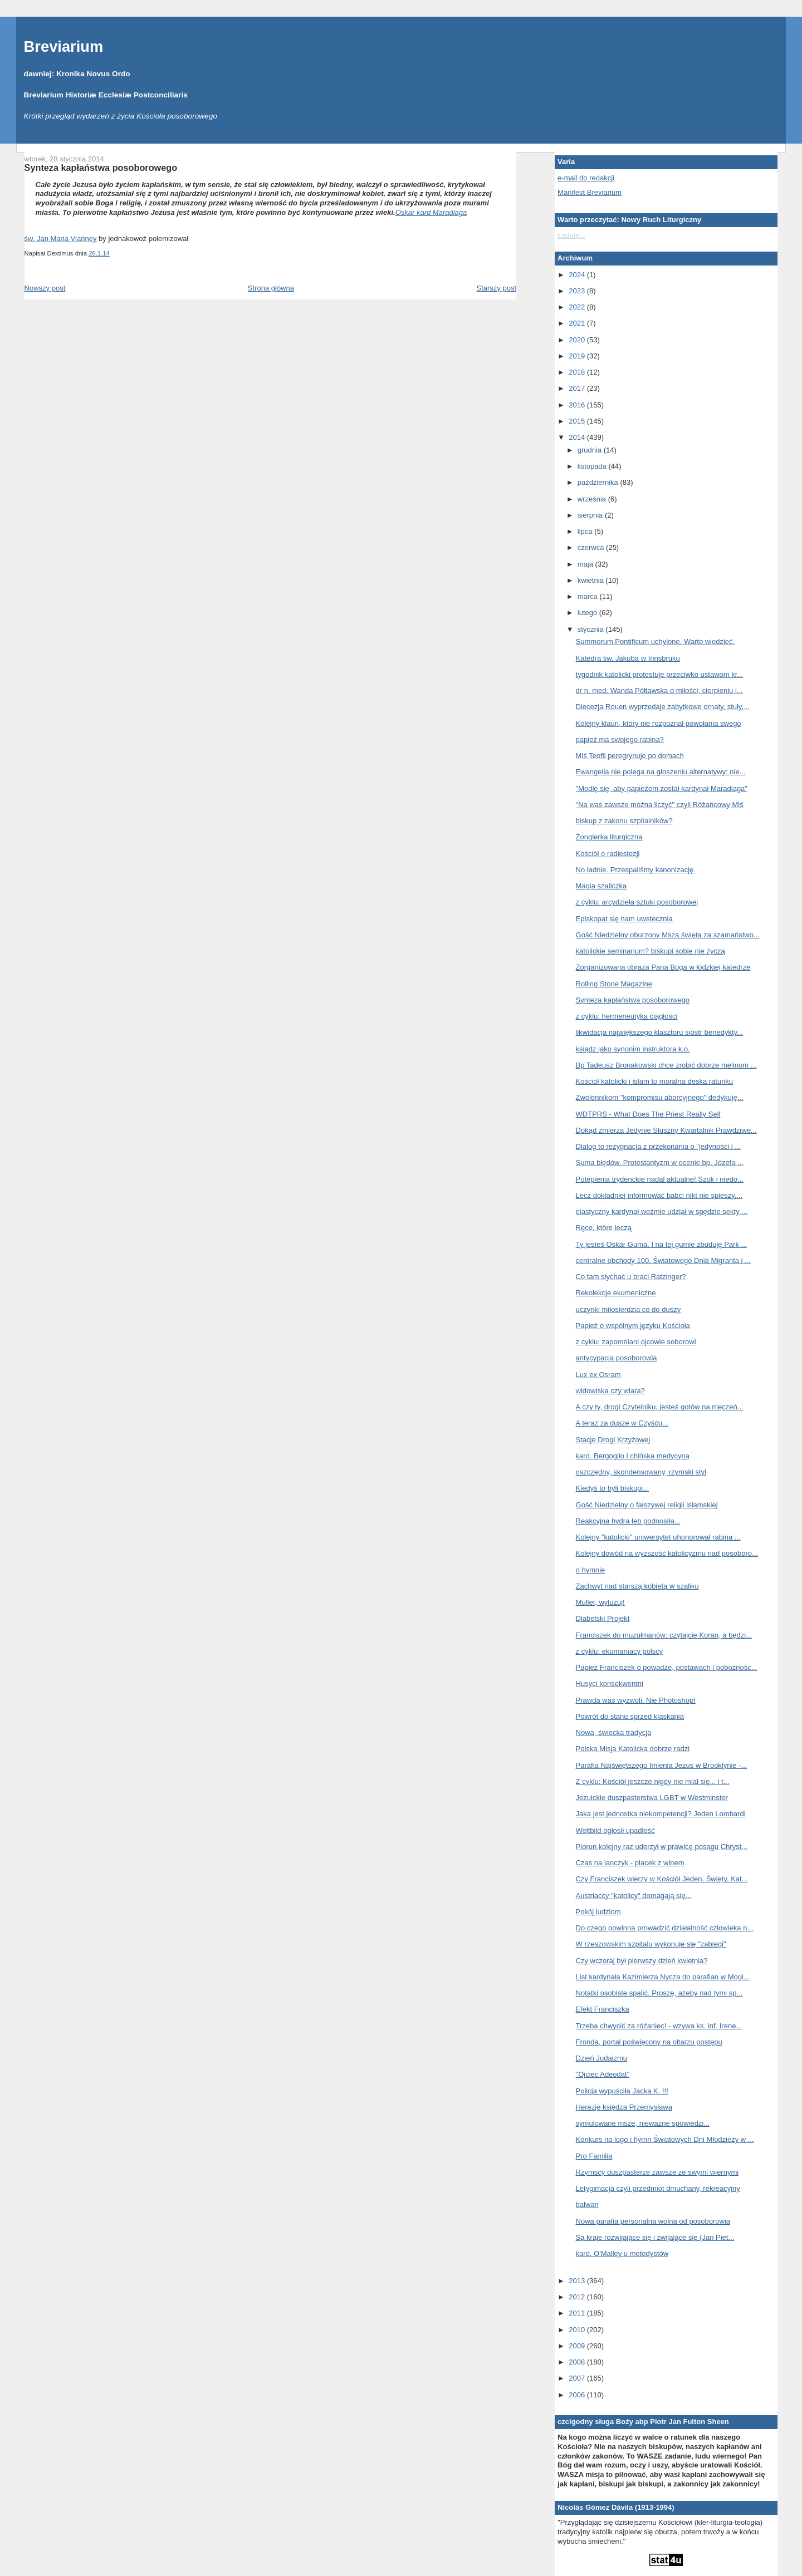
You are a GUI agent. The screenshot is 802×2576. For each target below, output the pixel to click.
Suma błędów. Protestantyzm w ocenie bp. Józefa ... (660, 1162)
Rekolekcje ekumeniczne (616, 1293)
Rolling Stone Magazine (614, 984)
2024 (578, 275)
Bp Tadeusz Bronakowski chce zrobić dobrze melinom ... (666, 1065)
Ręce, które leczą (604, 1227)
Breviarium (64, 46)
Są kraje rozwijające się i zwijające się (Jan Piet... (655, 2237)
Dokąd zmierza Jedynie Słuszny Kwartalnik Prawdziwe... (666, 1130)
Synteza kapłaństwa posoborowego (101, 168)
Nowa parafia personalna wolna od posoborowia (653, 2221)
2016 (578, 405)
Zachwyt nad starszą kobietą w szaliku (637, 1586)
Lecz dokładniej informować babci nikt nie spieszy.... (659, 1195)
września (593, 499)
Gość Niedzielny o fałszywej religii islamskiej (647, 1505)
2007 (578, 2378)
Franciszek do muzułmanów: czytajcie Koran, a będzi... (664, 1635)
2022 (578, 307)
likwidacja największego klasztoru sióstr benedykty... (659, 1032)
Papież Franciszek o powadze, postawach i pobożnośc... (666, 1667)
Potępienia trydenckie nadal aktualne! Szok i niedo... (660, 1179)
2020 (578, 340)
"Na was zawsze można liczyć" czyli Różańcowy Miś (660, 804)
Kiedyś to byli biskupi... (612, 1488)
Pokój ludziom (598, 1912)
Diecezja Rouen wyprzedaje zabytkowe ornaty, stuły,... (663, 706)
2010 (578, 2330)
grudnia (591, 450)
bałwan (587, 2204)
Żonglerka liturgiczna (609, 837)
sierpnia (591, 515)
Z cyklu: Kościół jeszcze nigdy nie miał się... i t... (653, 1781)
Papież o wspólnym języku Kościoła (633, 1325)
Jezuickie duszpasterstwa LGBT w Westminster (652, 1797)
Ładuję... (571, 235)
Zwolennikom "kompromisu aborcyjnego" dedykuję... (660, 1097)
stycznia (592, 629)
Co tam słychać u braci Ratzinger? (631, 1276)
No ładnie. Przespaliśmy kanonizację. (636, 870)
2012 (578, 2297)
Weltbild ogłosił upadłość (615, 1830)
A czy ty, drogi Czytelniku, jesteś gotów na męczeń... (660, 1407)
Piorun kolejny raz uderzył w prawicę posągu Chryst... (662, 1846)
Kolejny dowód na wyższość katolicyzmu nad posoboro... (667, 1553)
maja (586, 564)
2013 (578, 2281)
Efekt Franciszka (602, 2009)
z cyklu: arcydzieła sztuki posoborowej (637, 902)
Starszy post (497, 288)
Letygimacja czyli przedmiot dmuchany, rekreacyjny (658, 2188)
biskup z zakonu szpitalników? (624, 821)
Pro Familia (594, 2156)
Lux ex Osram (598, 1374)
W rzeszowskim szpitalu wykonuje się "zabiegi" (651, 1944)
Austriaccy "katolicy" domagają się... (634, 1895)
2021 (578, 323)
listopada (593, 466)
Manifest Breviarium (590, 192)
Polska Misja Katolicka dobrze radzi (632, 1748)
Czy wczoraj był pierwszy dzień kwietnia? (642, 1960)
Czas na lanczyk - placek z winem (630, 1863)
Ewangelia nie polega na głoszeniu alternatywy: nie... (661, 772)
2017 (578, 388)
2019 (578, 356)
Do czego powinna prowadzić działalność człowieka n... (665, 1928)
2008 (578, 2362)
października (599, 482)
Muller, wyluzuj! (600, 1602)
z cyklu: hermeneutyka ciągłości (627, 1016)
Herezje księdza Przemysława (624, 2107)
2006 (578, 2395)
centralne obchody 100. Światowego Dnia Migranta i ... (663, 1260)
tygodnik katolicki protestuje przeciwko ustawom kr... (660, 674)
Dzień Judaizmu (602, 2058)
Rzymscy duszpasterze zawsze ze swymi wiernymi (657, 2172)
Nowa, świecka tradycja (614, 1732)
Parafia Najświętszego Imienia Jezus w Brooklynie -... (661, 1765)
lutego (588, 612)
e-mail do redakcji (586, 178)
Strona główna (271, 288)
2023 (578, 291)
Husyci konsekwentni (609, 1683)
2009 (578, 2346)
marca (589, 596)
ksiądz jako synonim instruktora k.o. (633, 1049)
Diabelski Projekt (603, 1618)
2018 (578, 372)
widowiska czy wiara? (610, 1391)
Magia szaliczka (601, 886)
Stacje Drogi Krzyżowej (613, 1440)
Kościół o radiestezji (608, 853)
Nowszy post (45, 288)
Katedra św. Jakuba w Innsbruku (628, 658)
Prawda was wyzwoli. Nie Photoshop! (636, 1700)
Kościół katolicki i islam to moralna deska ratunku (654, 1081)
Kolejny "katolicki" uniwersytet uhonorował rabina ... (658, 1537)
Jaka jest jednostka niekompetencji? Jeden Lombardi (661, 1814)
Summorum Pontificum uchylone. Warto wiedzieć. (655, 641)
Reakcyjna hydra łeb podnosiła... (628, 1521)
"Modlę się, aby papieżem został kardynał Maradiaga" (661, 788)
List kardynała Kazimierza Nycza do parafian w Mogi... (663, 1977)
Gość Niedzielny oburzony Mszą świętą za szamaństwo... (668, 935)
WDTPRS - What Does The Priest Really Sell (648, 1114)
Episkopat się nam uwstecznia (624, 919)
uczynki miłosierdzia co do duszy (628, 1309)
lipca (586, 531)
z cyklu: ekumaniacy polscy (619, 1651)
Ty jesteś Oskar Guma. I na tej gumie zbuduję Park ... (661, 1244)
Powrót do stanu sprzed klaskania (630, 1716)
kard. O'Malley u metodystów (622, 2253)
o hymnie (590, 1570)
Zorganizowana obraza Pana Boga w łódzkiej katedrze (663, 967)
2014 (578, 437)
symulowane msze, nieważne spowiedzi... (643, 2123)
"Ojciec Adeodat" (603, 2074)
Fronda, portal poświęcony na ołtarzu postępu (649, 2042)
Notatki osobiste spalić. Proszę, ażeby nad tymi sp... (659, 1993)
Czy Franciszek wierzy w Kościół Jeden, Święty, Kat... (662, 1879)
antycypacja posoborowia (616, 1358)
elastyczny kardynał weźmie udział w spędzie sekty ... (662, 1211)
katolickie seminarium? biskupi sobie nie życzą (650, 951)
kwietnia (592, 580)
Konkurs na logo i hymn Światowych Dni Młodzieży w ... (665, 2139)
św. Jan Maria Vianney (61, 238)
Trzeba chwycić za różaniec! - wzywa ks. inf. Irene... (659, 2026)
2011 (578, 2313)
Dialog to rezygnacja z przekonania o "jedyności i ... (658, 1146)
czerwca (592, 547)
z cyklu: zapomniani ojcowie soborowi (636, 1342)
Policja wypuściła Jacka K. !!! (622, 2091)
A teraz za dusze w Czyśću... (622, 1423)
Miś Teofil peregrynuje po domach (630, 755)
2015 (578, 421)
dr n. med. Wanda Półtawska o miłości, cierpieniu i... (659, 690)
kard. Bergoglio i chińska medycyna (633, 1456)
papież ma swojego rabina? (620, 739)
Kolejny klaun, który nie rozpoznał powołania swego (658, 723)
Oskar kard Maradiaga (431, 212)
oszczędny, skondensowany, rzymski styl (641, 1472)
